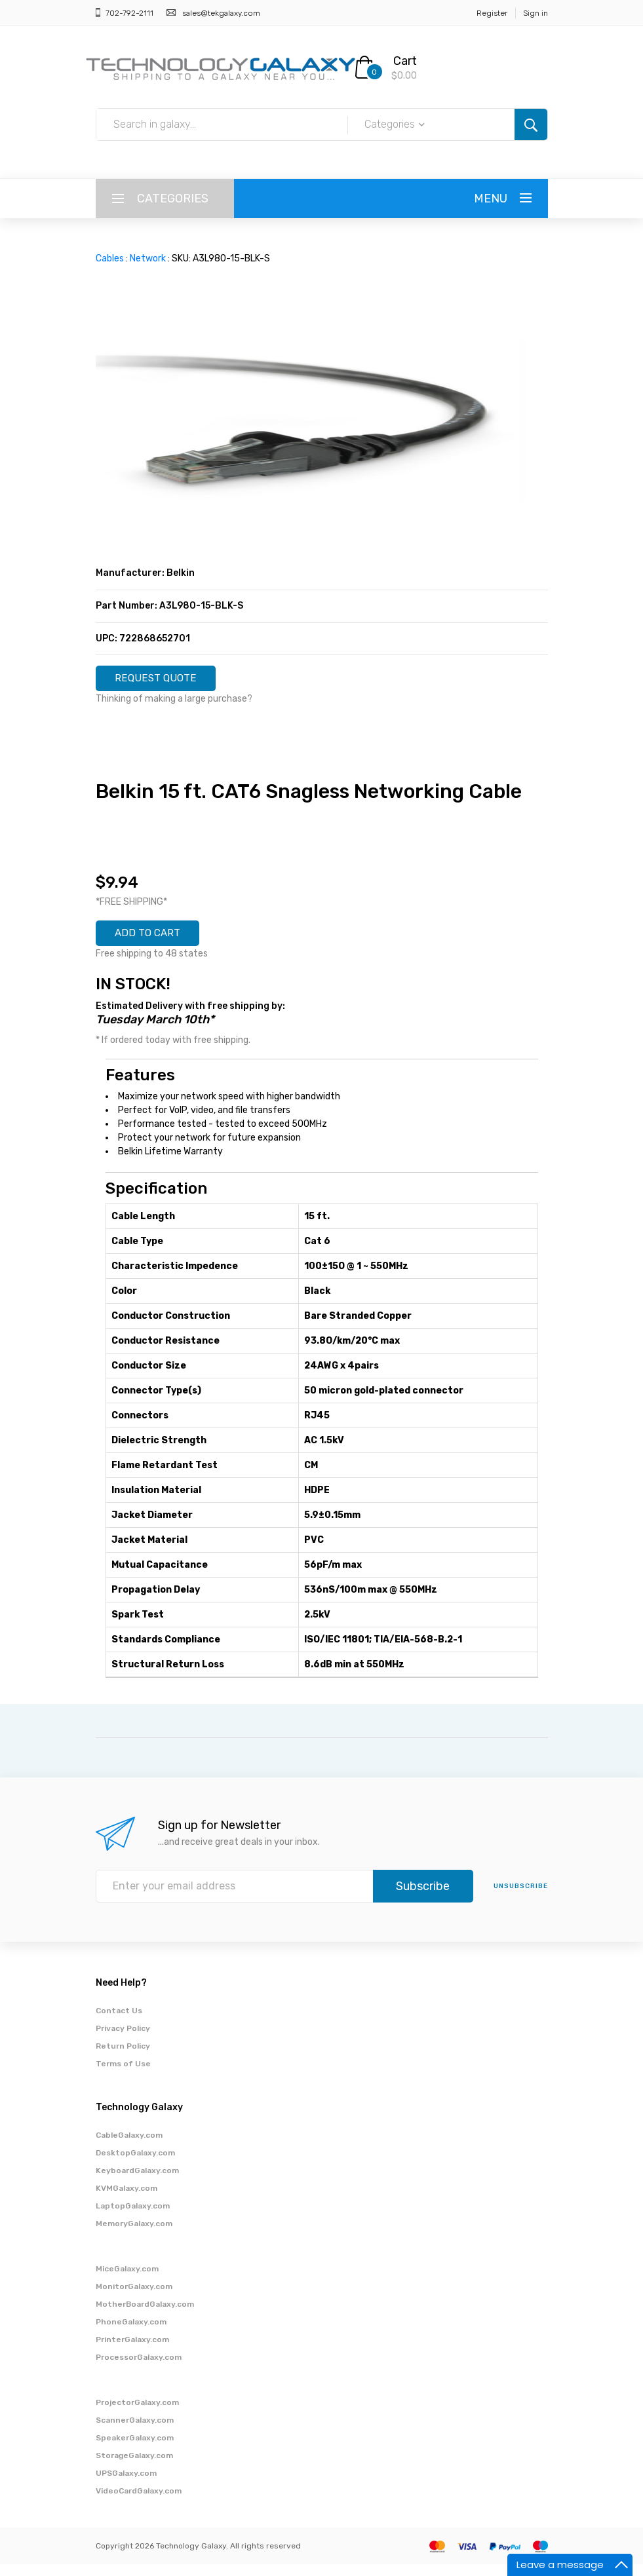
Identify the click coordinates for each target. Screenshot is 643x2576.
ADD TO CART (157, 942)
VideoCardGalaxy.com (139, 2502)
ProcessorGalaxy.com (139, 2369)
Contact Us (119, 2022)
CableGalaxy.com (129, 2146)
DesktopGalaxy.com (135, 2164)
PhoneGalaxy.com (131, 2333)
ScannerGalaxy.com (135, 2431)
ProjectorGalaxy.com (137, 2414)
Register (492, 13)
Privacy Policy (123, 2040)
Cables (110, 258)
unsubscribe (521, 1898)
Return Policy (123, 2057)
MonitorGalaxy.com (134, 2298)
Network (148, 258)
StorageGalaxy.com (134, 2467)
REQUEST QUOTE (166, 681)
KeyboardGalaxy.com (137, 2182)
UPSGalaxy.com (126, 2485)
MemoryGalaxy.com (134, 2235)
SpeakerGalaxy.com (135, 2449)
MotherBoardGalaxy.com (145, 2315)
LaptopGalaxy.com (133, 2217)
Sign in (535, 13)
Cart (405, 61)
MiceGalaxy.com (127, 2280)
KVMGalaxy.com (126, 2200)
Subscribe (423, 1898)
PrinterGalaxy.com (132, 2351)
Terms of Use (123, 2075)
